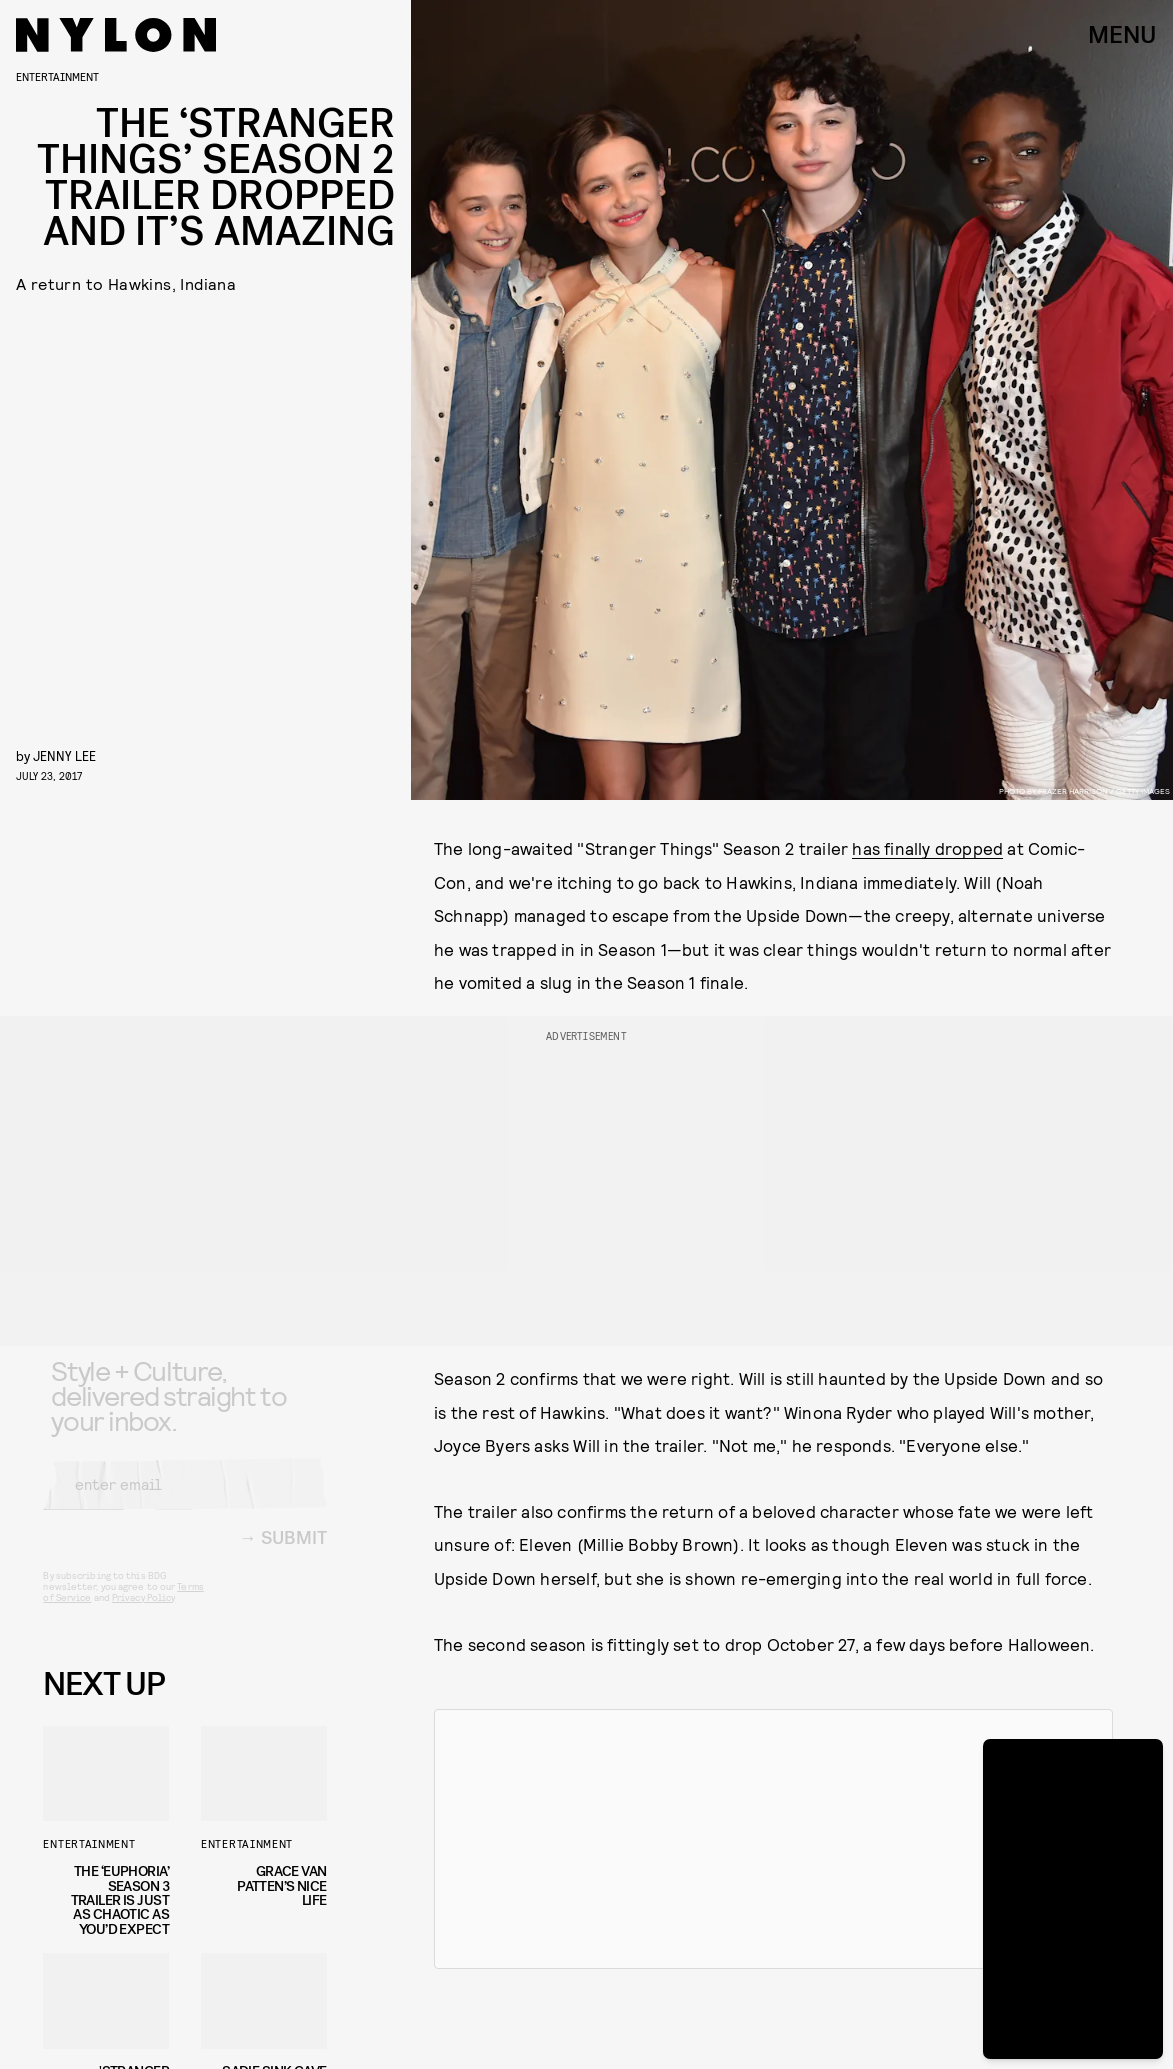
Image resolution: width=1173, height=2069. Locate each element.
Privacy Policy (143, 1613)
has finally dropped (927, 848)
